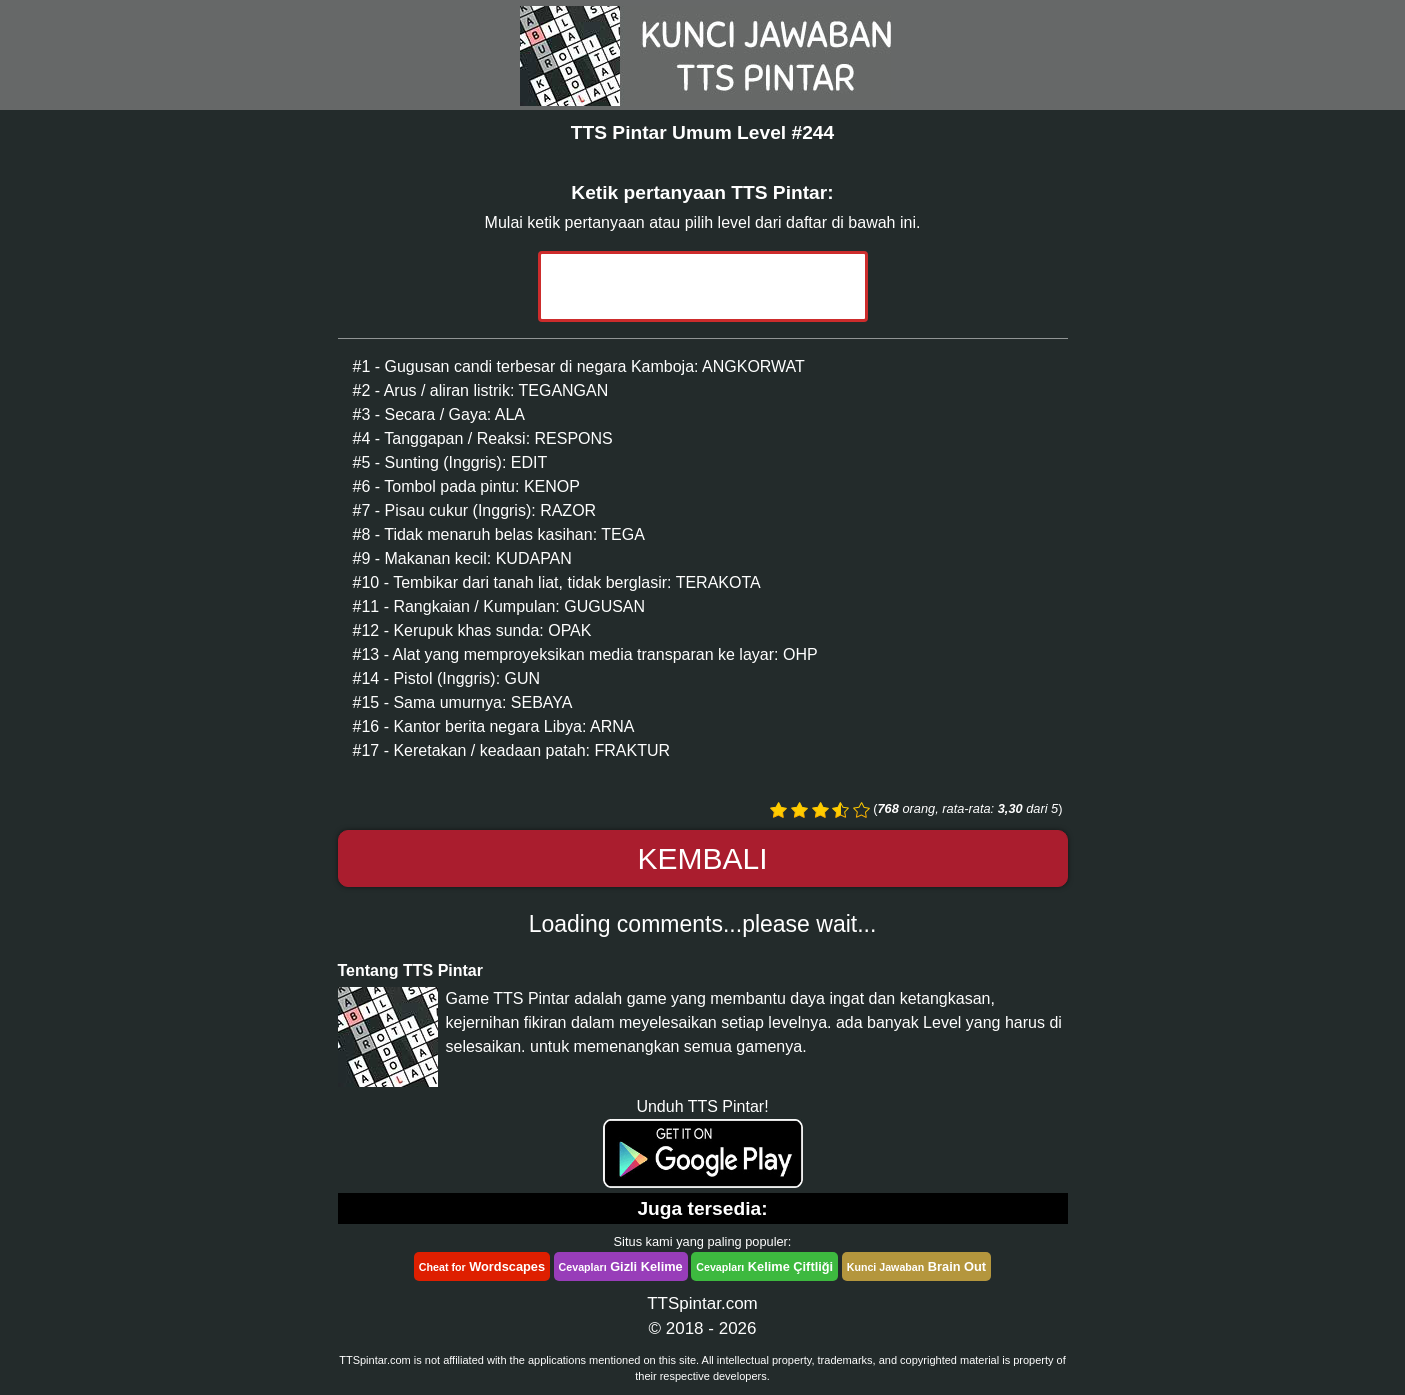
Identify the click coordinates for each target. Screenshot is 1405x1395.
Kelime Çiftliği (764, 1266)
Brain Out (916, 1266)
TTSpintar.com (702, 1303)
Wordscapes (482, 1266)
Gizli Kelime (621, 1266)
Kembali (702, 858)
